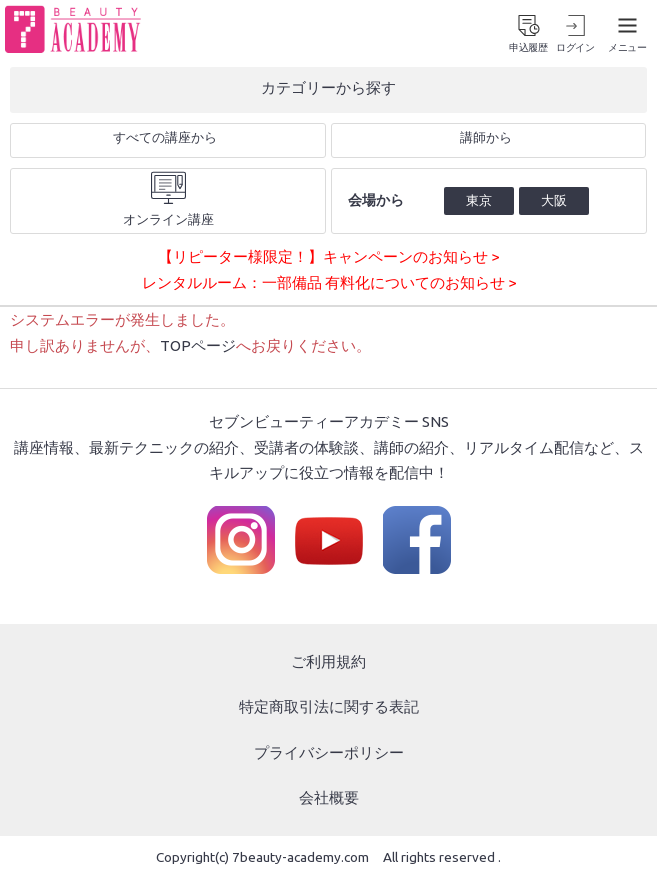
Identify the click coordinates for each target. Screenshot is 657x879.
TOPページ (198, 345)
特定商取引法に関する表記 (329, 706)
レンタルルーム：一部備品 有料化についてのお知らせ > (329, 282)
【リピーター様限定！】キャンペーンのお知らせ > (328, 256)
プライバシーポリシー (329, 752)
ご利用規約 (328, 661)
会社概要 (329, 797)
